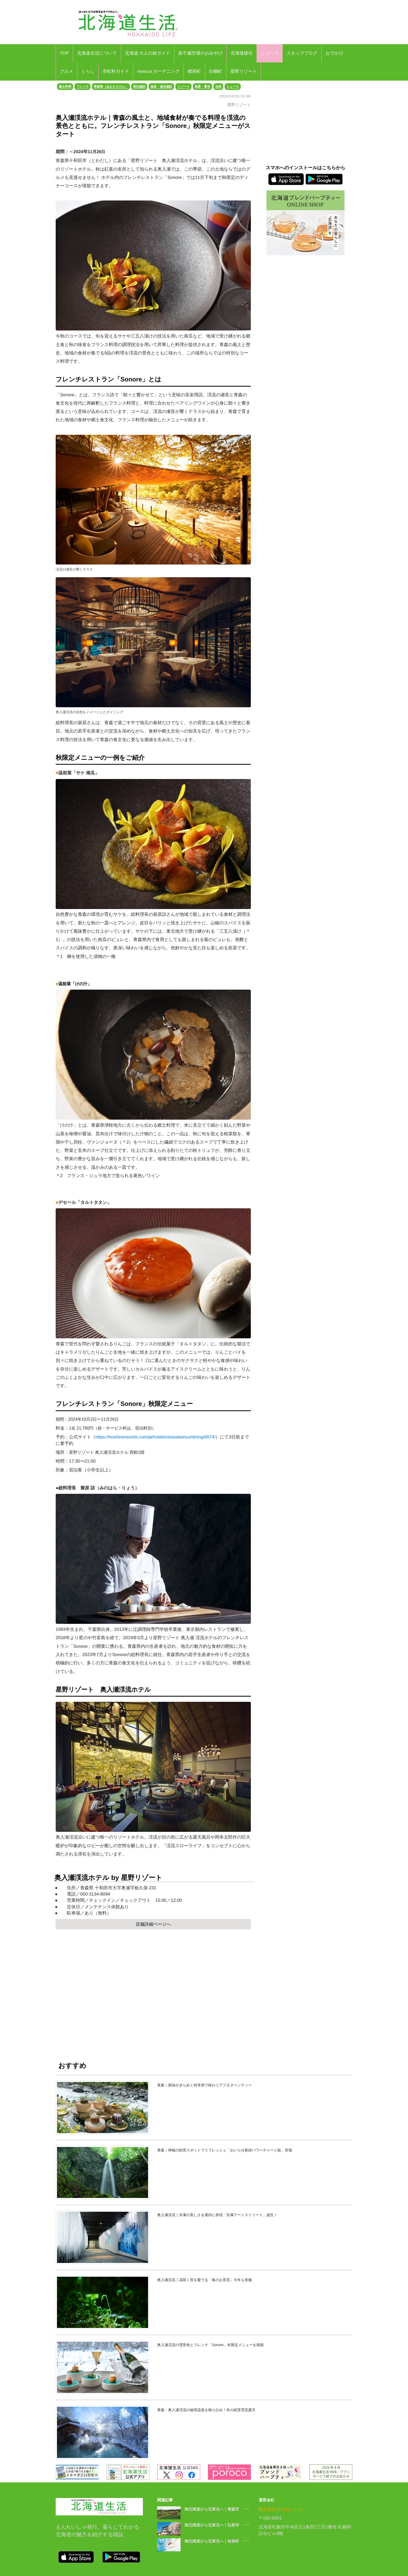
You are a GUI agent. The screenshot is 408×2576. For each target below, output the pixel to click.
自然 (218, 86)
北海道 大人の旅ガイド (147, 53)
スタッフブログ (301, 53)
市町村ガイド (116, 71)
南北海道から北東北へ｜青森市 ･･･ (216, 2509)
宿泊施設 (139, 86)
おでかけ (334, 53)
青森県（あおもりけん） (111, 86)
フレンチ (82, 86)
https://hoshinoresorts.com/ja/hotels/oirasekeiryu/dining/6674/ (155, 1437)
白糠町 (215, 71)
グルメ (66, 71)
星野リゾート (243, 71)
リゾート (183, 86)
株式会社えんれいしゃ (281, 2509)
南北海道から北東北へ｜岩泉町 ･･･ (216, 2541)
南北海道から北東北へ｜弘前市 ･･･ (216, 2525)
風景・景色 (202, 86)
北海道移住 (242, 53)
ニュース (269, 53)
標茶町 (194, 71)
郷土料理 (65, 86)
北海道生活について (97, 53)
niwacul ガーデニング (158, 71)
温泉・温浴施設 (161, 86)
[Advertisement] (153, 1990)
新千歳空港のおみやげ (200, 53)
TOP (64, 53)
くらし (87, 71)
